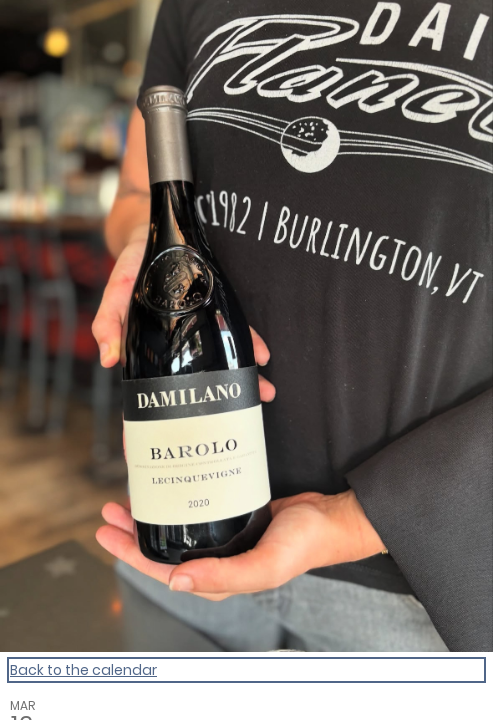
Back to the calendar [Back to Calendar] (83, 670)
